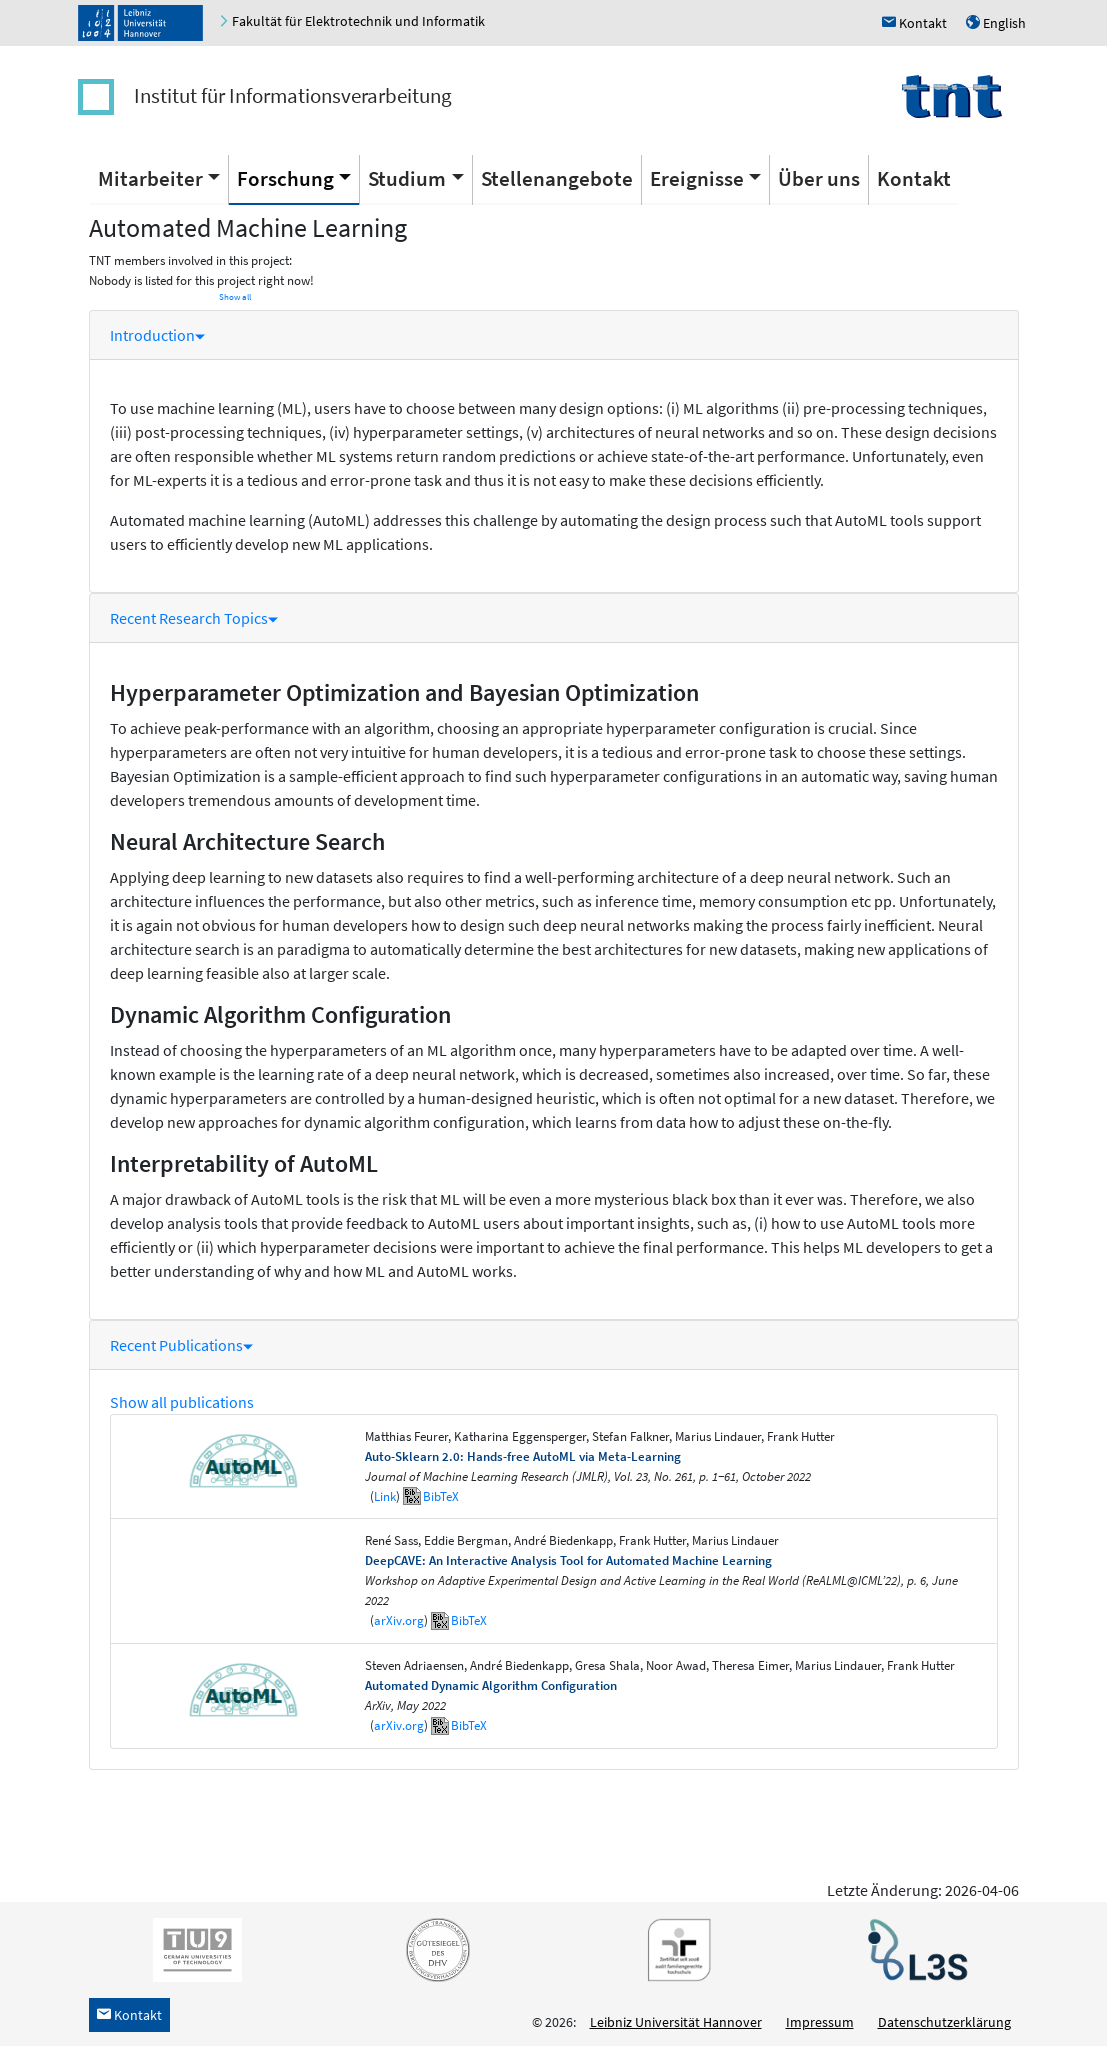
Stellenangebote (557, 178)
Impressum (820, 2022)
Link (385, 1496)
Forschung (285, 178)
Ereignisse (697, 178)
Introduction (157, 335)
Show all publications (182, 1402)
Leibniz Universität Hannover (676, 2022)
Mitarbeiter (150, 178)
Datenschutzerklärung (944, 2022)
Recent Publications (181, 1345)
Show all (235, 297)
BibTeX (441, 1496)
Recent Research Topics (194, 618)
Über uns (819, 178)
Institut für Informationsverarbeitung (293, 95)
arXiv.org (399, 1620)
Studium (407, 178)
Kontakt (914, 178)
